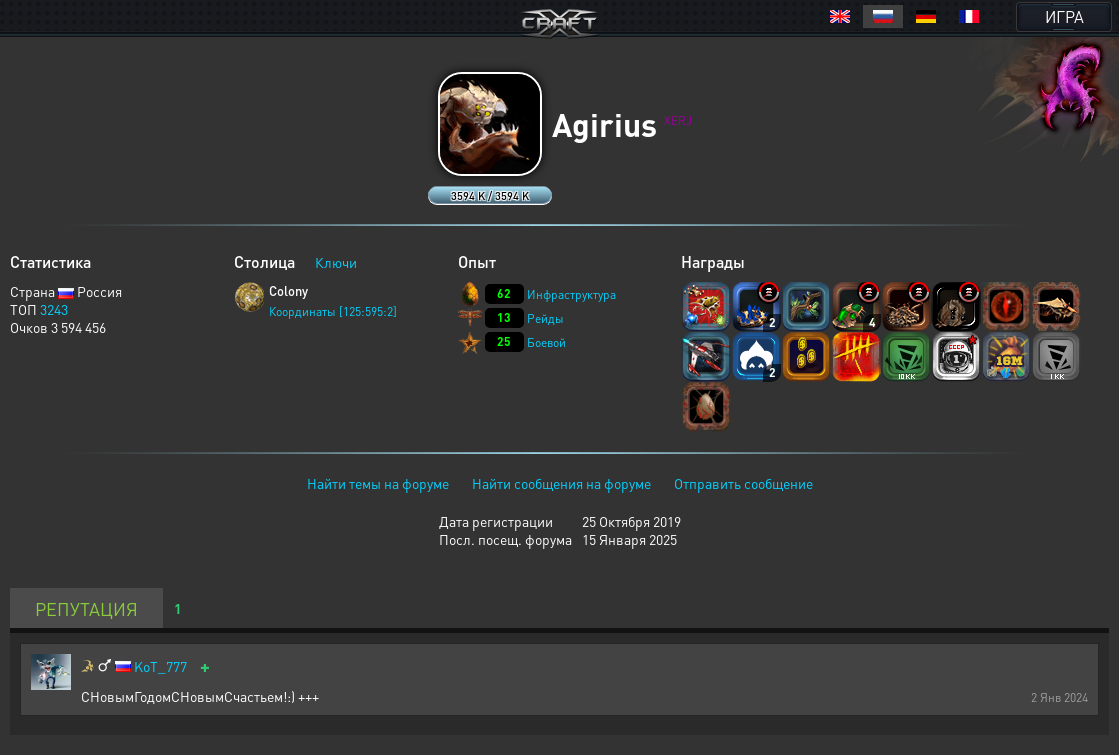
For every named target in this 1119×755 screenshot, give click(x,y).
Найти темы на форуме (378, 483)
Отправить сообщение (743, 483)
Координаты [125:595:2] (333, 311)
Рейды (545, 318)
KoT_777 (160, 666)
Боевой (546, 342)
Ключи (336, 262)
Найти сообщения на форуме (561, 483)
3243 (54, 309)
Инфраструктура (571, 294)
